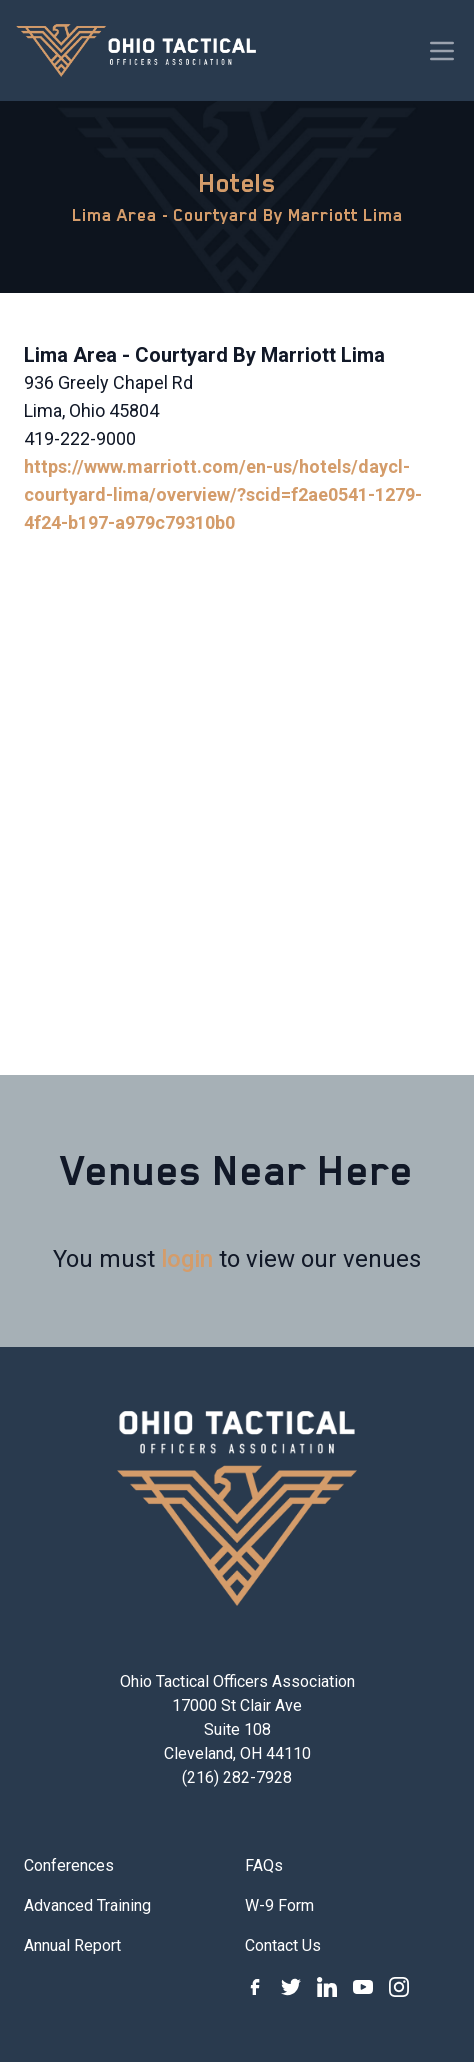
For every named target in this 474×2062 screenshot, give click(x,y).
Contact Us (283, 1945)
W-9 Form (279, 1905)
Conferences (69, 1865)
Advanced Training (87, 1905)
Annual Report (72, 1945)
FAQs (264, 1865)
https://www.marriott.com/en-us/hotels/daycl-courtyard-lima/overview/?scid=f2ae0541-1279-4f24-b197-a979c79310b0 (223, 494)
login (187, 1259)
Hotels (237, 183)
